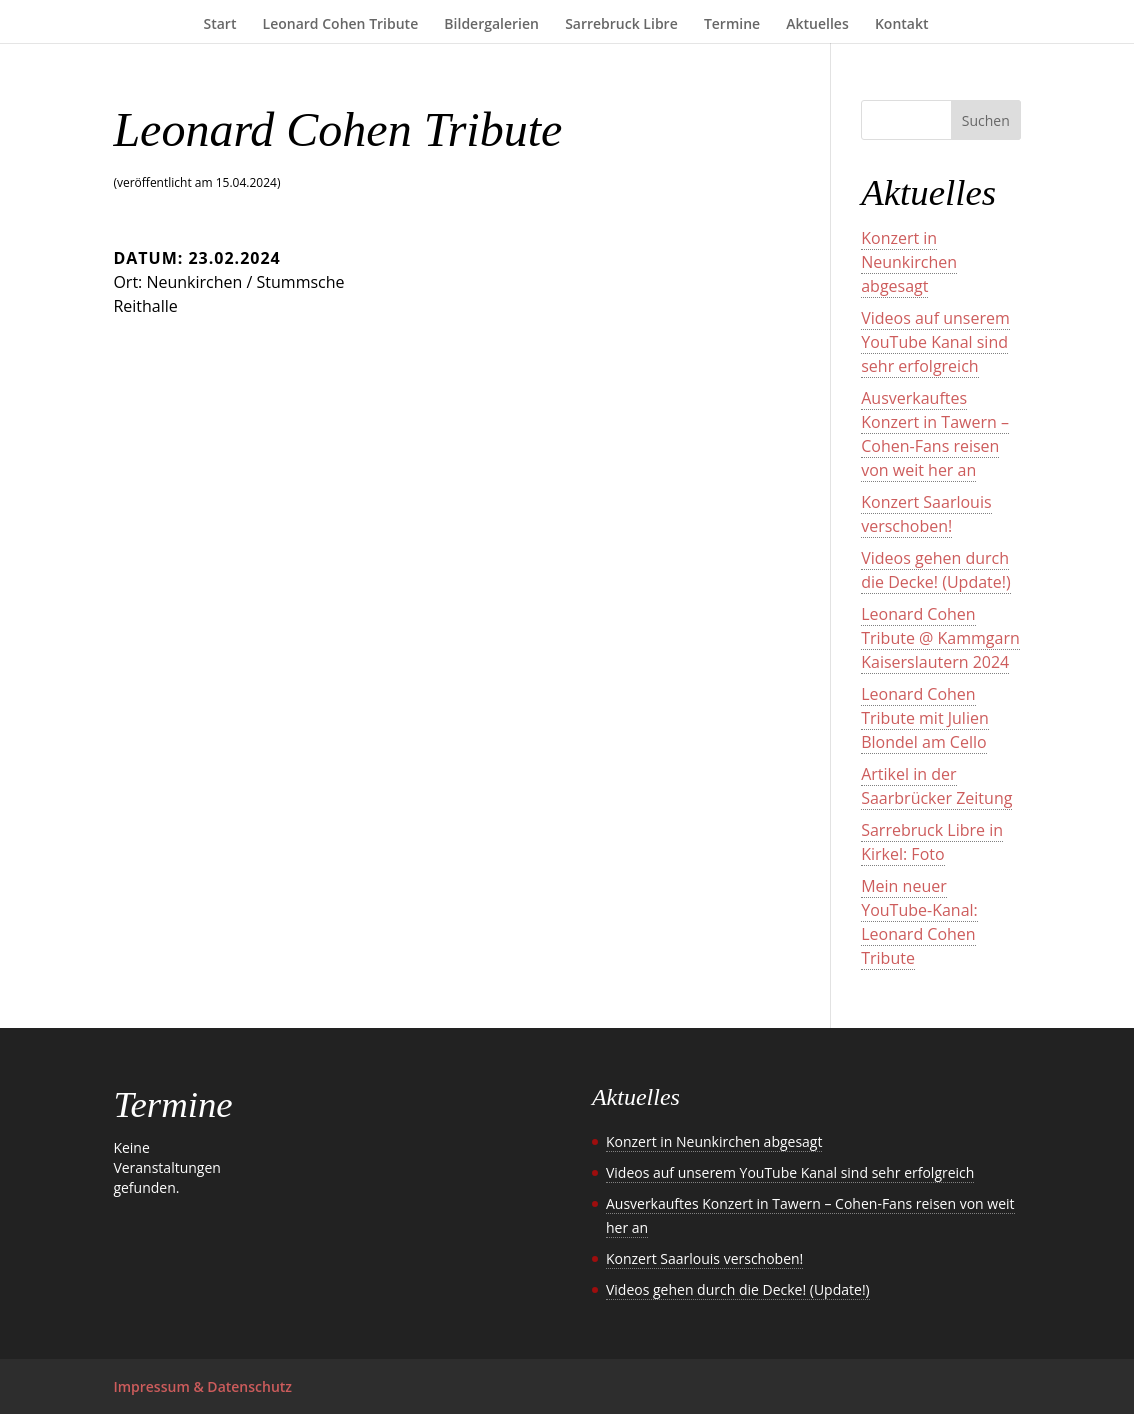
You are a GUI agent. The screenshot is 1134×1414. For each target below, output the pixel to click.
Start (220, 25)
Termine (732, 25)
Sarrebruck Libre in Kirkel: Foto (932, 842)
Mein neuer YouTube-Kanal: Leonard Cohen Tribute (919, 922)
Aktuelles (817, 25)
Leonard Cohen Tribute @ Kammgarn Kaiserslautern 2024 (940, 638)
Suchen (986, 120)
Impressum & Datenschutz (202, 1386)
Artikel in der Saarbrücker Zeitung (936, 786)
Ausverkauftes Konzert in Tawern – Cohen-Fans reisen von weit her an (935, 434)
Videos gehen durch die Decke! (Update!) (935, 570)
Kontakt (902, 25)
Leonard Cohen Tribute (341, 25)
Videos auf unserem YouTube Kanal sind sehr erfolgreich (935, 342)
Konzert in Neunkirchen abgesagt (909, 262)
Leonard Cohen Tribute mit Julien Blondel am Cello (925, 718)
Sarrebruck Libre (621, 25)
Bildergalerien (491, 25)
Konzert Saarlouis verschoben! (926, 514)
